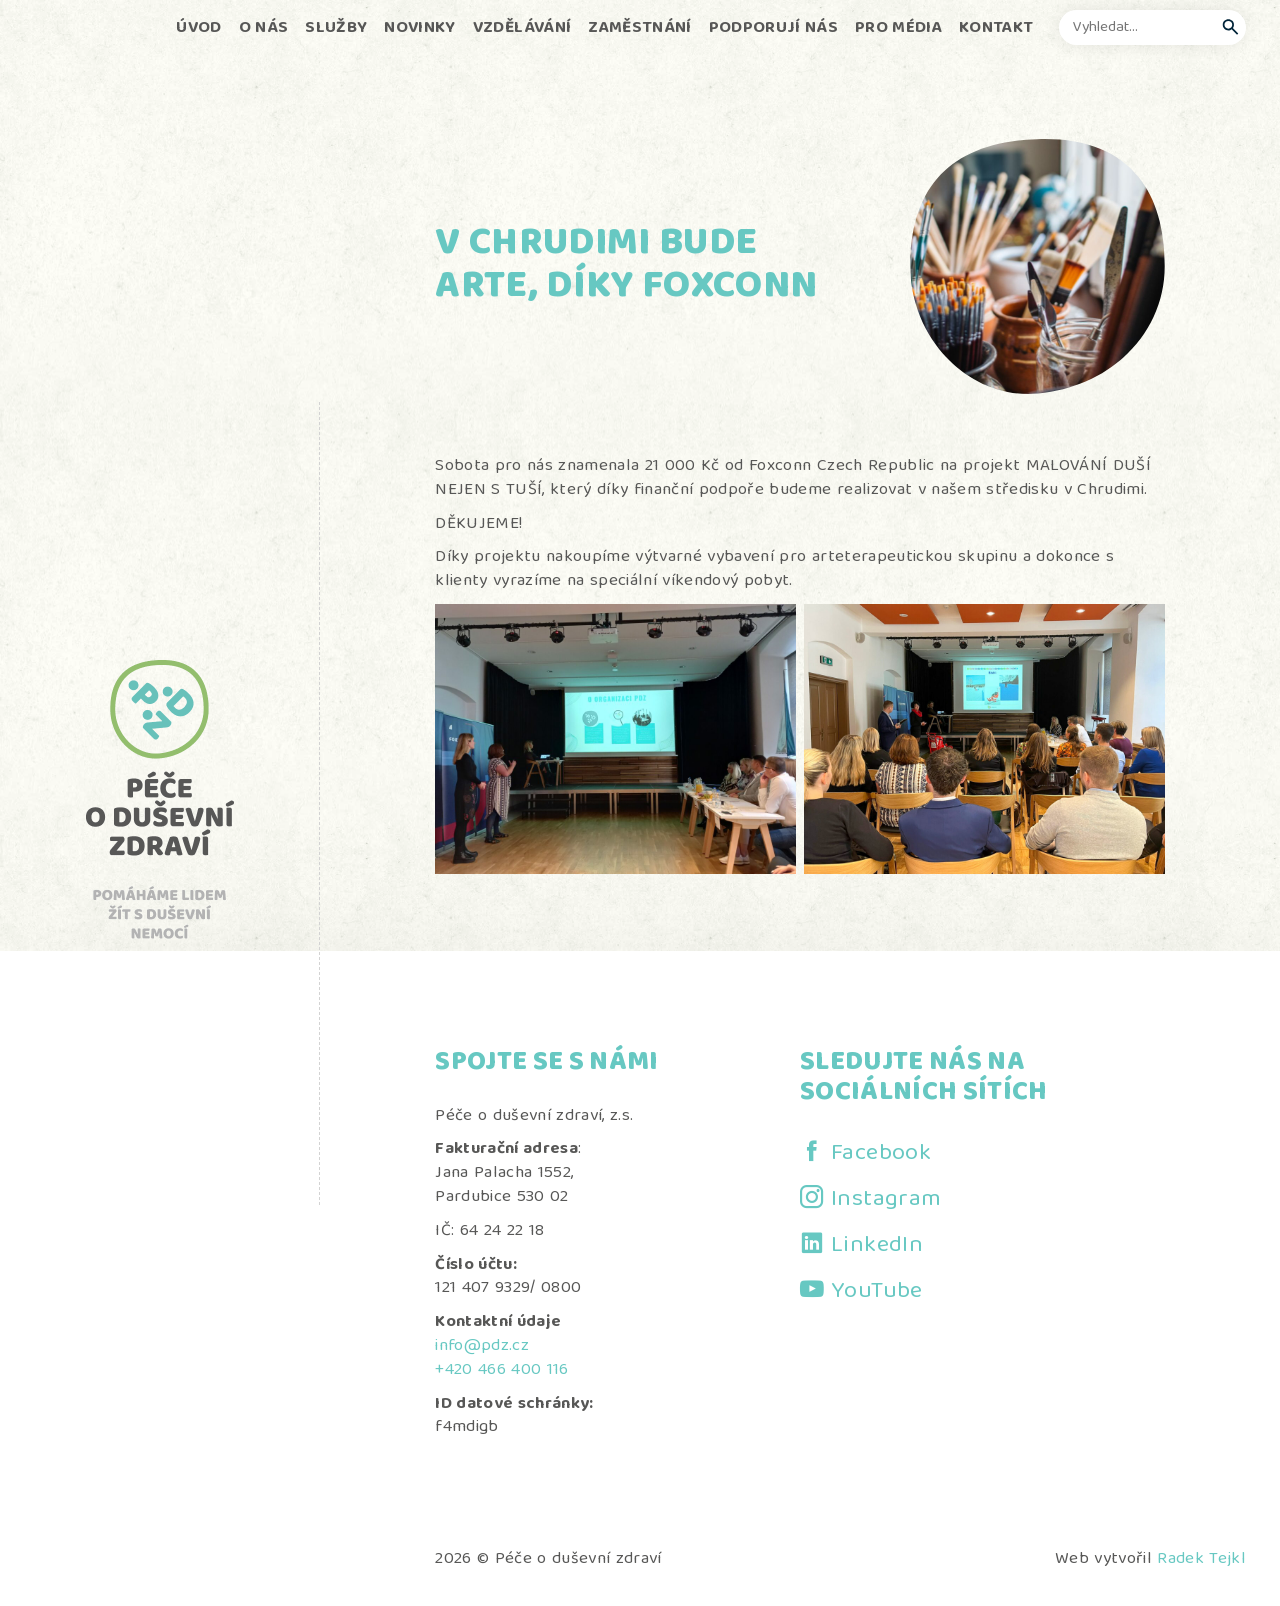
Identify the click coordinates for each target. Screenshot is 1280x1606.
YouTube (876, 1292)
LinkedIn (877, 1246)
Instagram (886, 1200)
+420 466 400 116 (501, 1370)
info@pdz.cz (482, 1346)
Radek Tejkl (1201, 1559)
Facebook (881, 1154)
